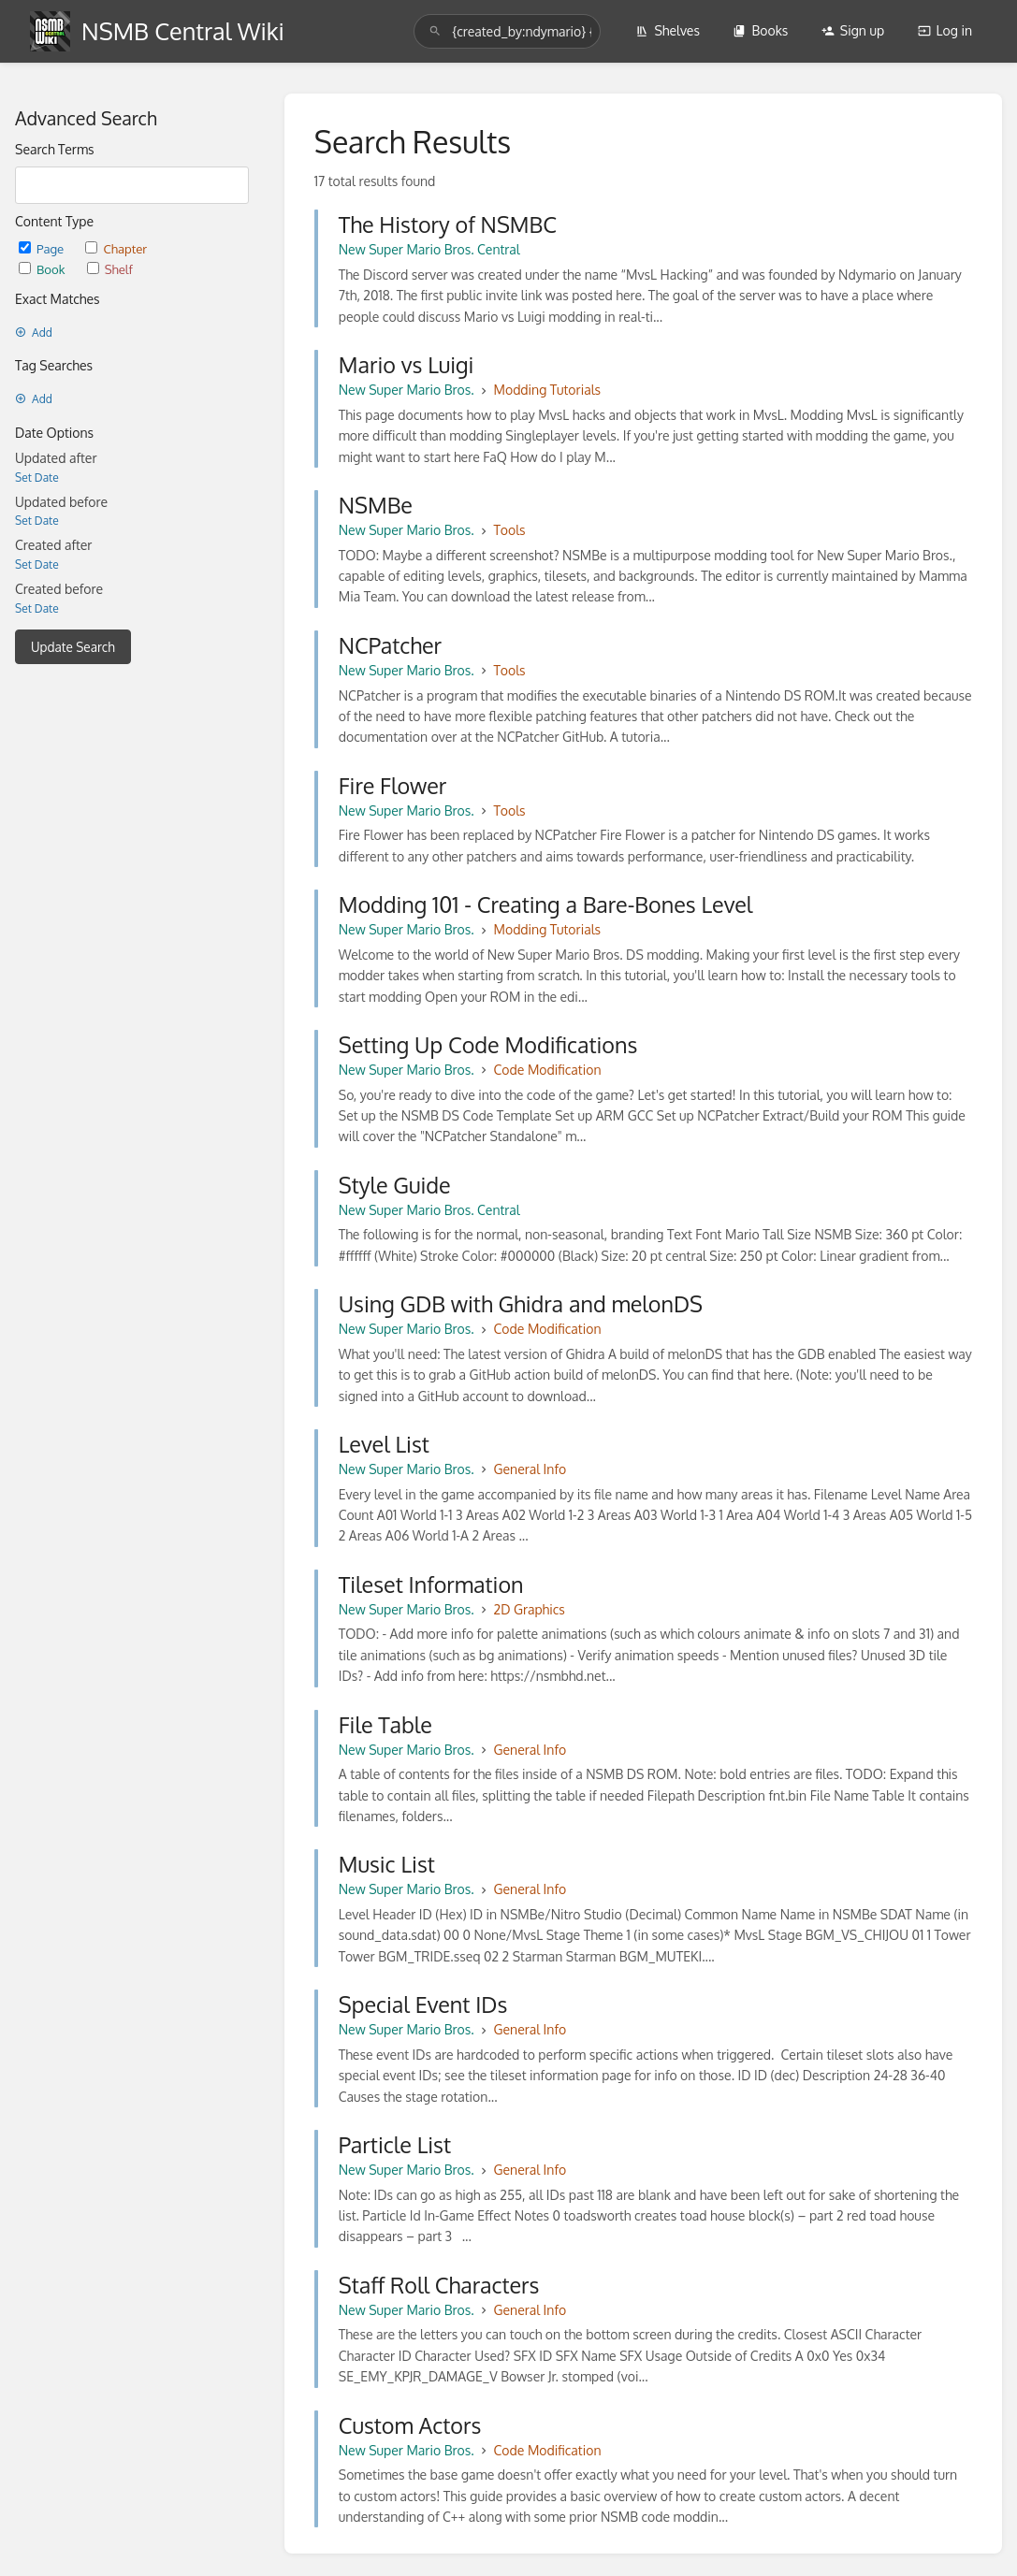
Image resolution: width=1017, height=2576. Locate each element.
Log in (945, 30)
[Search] (435, 31)
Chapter (116, 248)
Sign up (852, 30)
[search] (507, 31)
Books (760, 30)
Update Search (73, 647)
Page (42, 248)
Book (43, 269)
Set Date (37, 477)
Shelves (667, 30)
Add (33, 333)
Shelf (110, 269)
